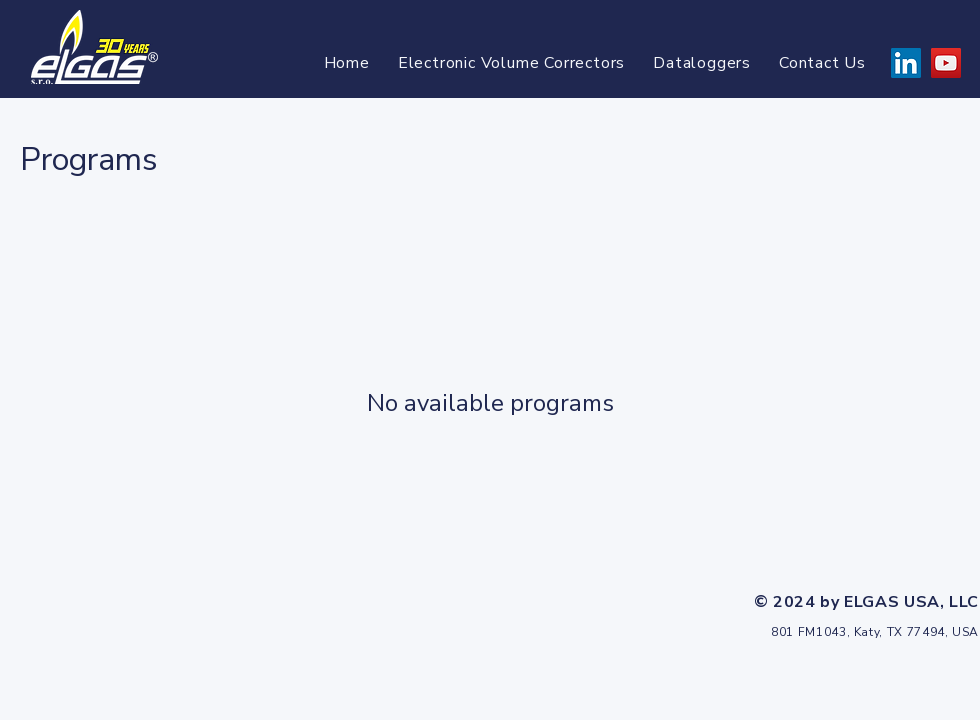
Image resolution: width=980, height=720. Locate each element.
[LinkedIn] (906, 63)
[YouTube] (946, 63)
